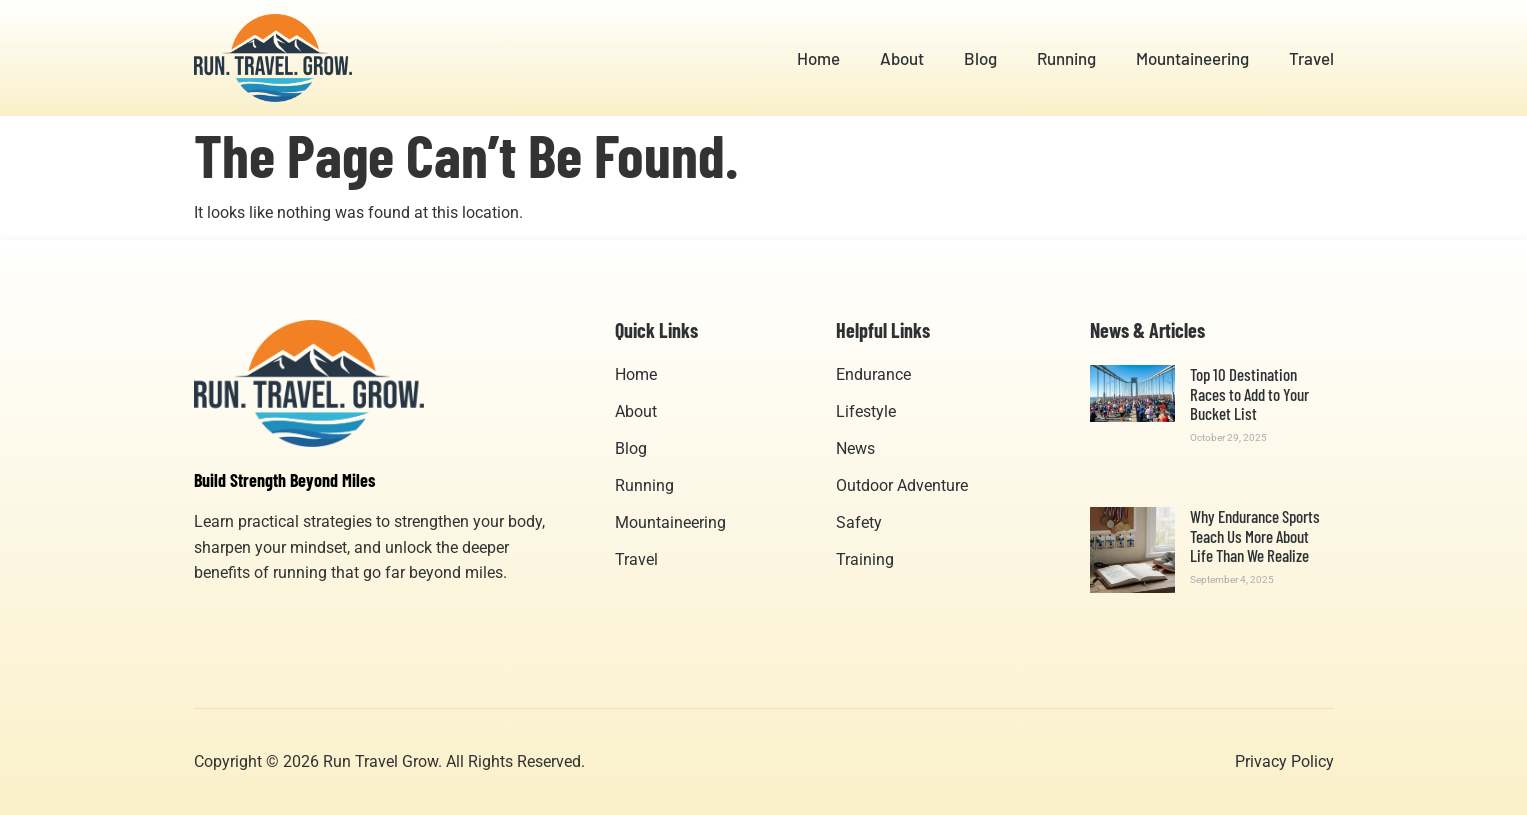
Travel (1311, 58)
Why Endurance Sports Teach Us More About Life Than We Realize (1255, 535)
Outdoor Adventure (902, 485)
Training (865, 559)
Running (1066, 58)
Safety (859, 522)
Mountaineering (1192, 58)
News (855, 448)
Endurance (873, 374)
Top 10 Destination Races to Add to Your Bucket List (1249, 393)
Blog (980, 58)
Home (818, 58)
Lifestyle (866, 411)
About (902, 58)
